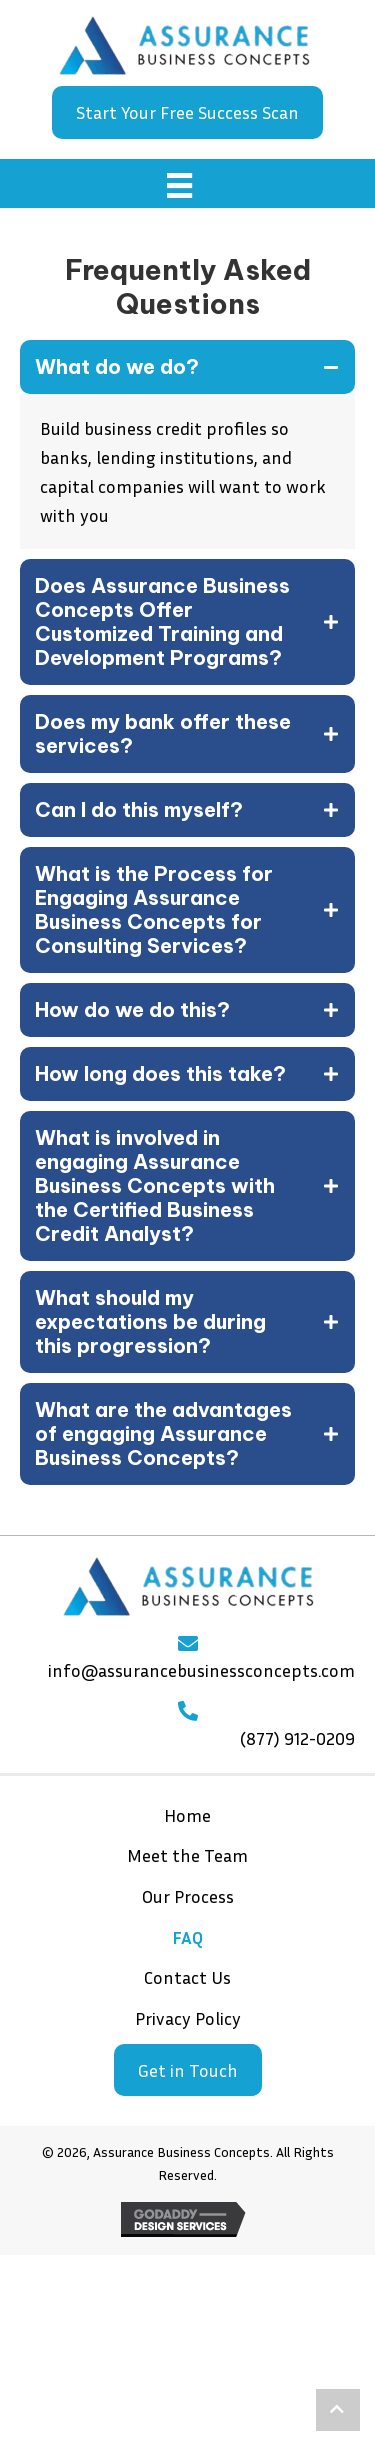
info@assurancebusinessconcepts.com (201, 1670)
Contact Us (187, 1977)
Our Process (188, 1896)
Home (187, 1815)
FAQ (187, 1937)
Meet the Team (187, 1855)
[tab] (187, 367)
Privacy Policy (188, 2018)
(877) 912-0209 (297, 1738)
